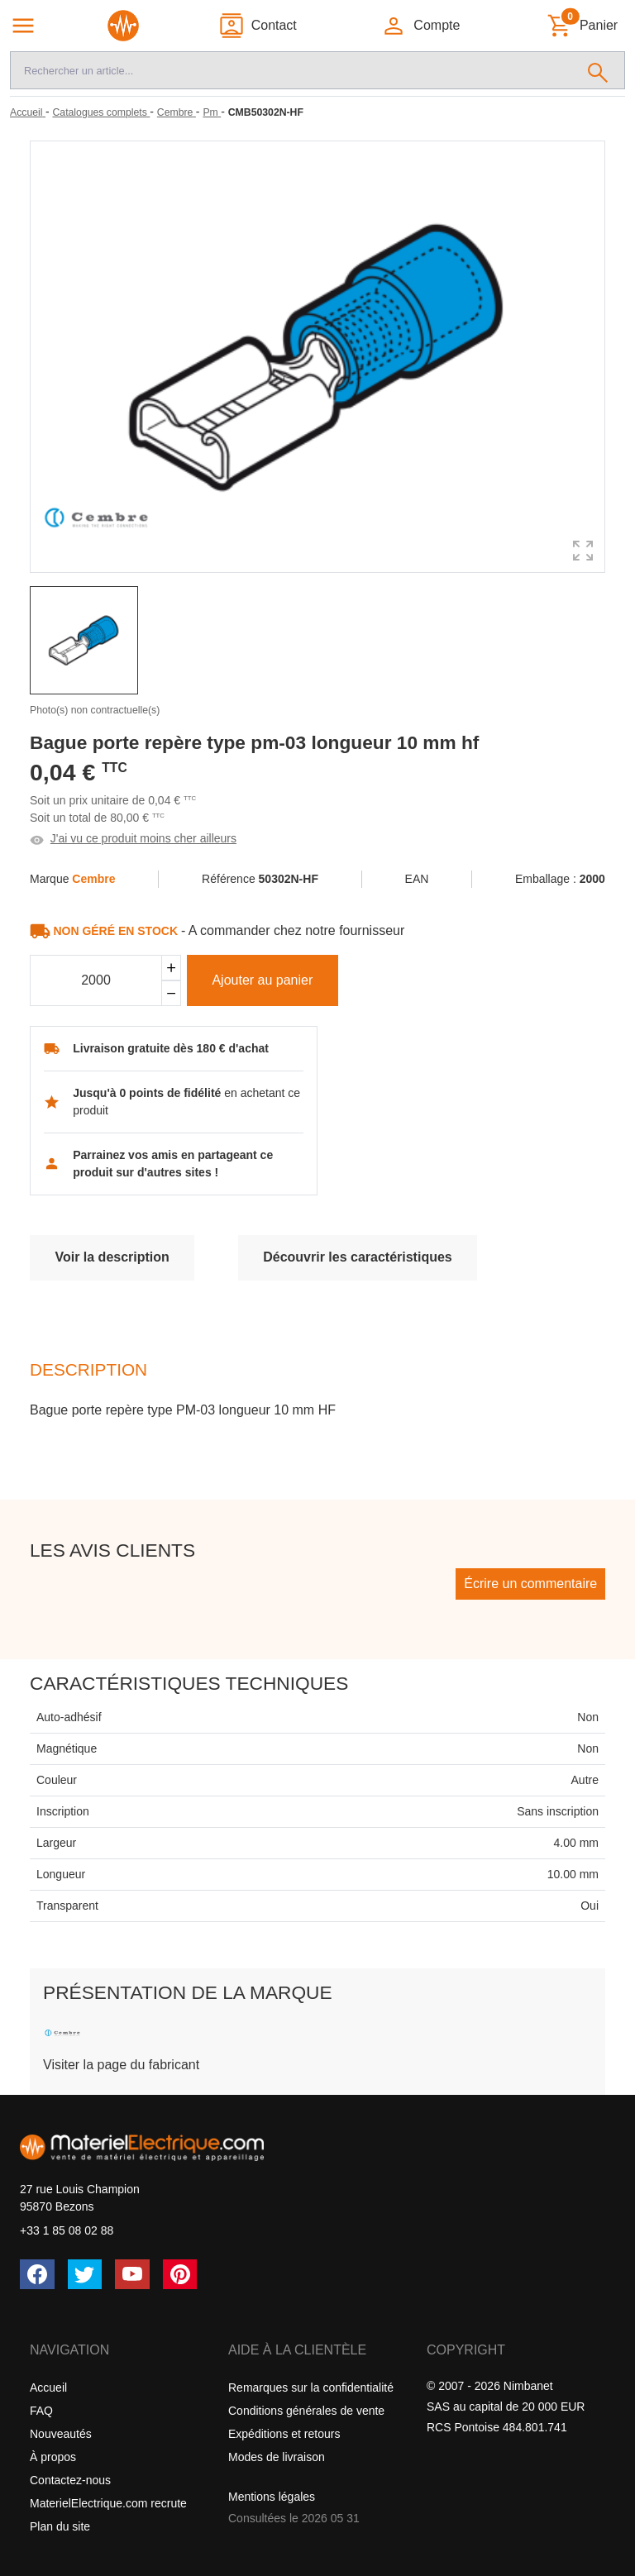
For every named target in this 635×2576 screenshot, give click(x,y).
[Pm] (212, 112)
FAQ (41, 2410)
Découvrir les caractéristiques (357, 1257)
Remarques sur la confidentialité (311, 2387)
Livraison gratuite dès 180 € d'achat (171, 1048)
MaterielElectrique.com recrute (108, 2503)
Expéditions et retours (284, 2433)
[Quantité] (96, 980)
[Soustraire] (171, 993)
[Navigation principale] (23, 25)
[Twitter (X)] (85, 2274)
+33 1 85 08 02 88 (66, 2230)
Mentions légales (271, 2496)
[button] (421, 26)
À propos (53, 2457)
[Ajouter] (171, 967)
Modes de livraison (276, 2457)
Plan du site (60, 2526)
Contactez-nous (70, 2480)
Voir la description (112, 1257)
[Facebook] (37, 2274)
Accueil (48, 2387)
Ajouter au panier (262, 980)
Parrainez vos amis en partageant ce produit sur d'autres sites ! (173, 1163)
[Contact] (257, 26)
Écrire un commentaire (530, 1584)
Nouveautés (61, 2433)
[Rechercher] (598, 70)
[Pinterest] (180, 2274)
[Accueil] (27, 112)
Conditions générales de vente (306, 2410)
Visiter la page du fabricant (121, 2065)
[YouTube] (132, 2274)
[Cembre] (176, 112)
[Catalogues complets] (101, 112)
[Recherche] (291, 70)
